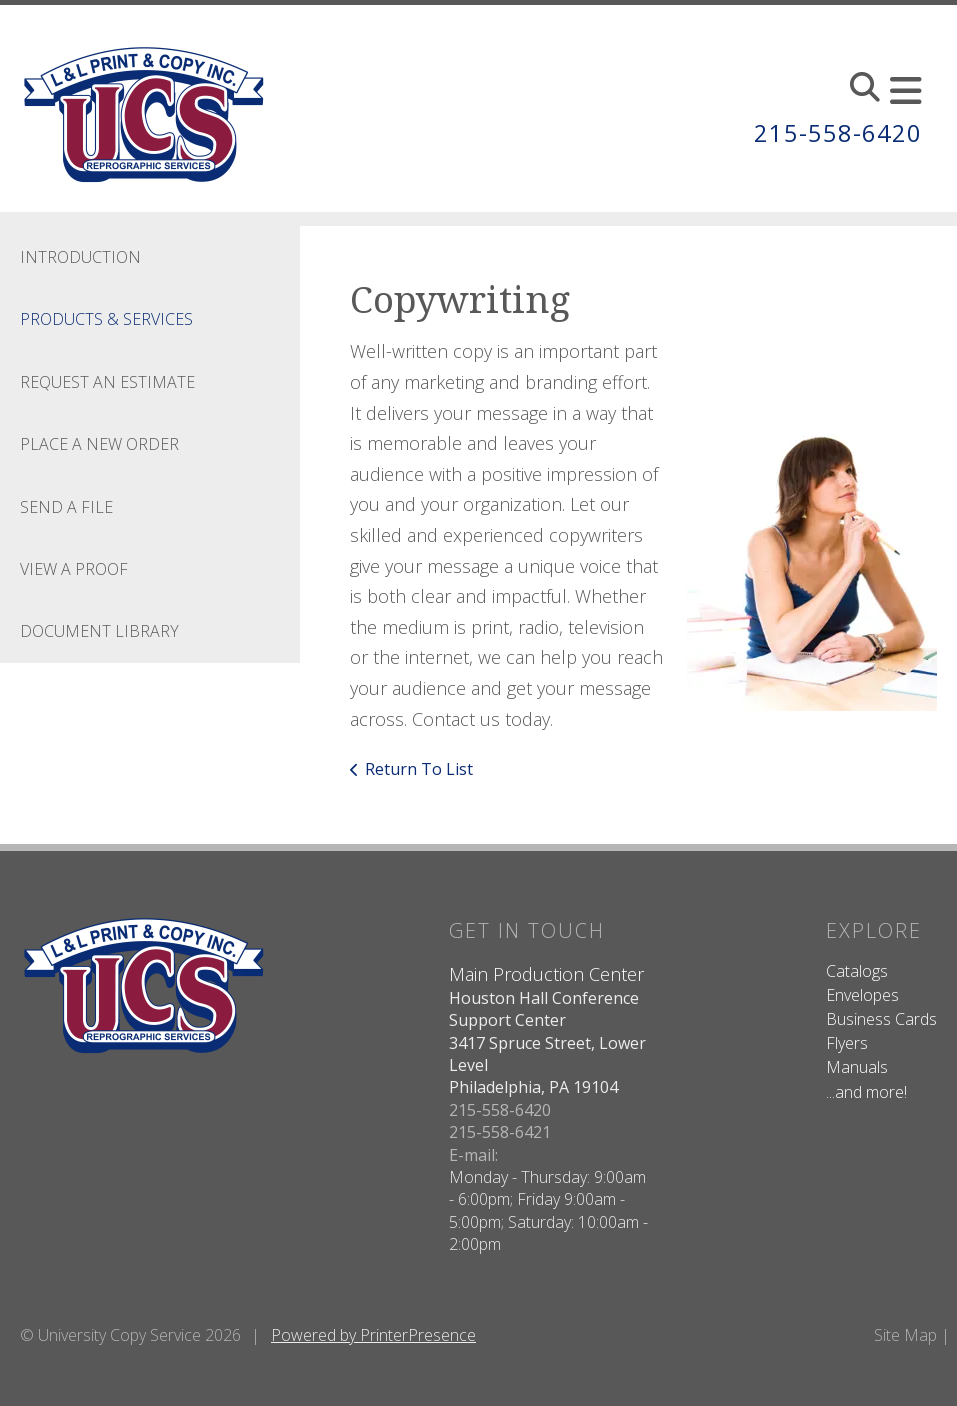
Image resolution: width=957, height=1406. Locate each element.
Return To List (419, 769)
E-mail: (473, 1155)
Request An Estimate (107, 382)
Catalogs (857, 971)
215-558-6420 (838, 133)
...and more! (866, 1092)
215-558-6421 (500, 1132)
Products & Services (106, 319)
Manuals (857, 1067)
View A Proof (74, 569)
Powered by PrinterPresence (373, 1335)
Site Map (905, 1335)
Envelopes (862, 995)
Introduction (80, 257)
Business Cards (881, 1019)
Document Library (99, 631)
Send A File (66, 507)
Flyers (847, 1043)
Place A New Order (99, 444)
